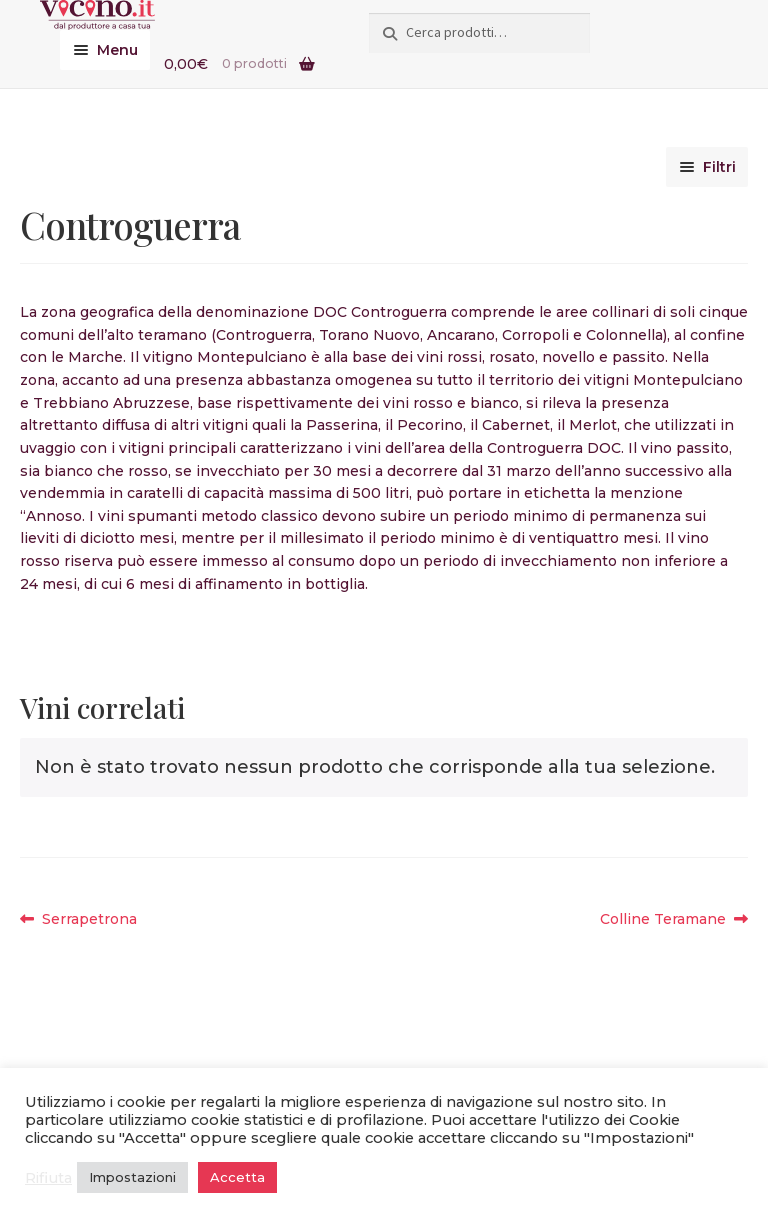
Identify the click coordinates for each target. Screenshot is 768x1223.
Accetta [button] (237, 1177)
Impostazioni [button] (132, 1177)
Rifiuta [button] (48, 1178)
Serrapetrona (89, 919)
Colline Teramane (663, 919)
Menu (117, 50)
